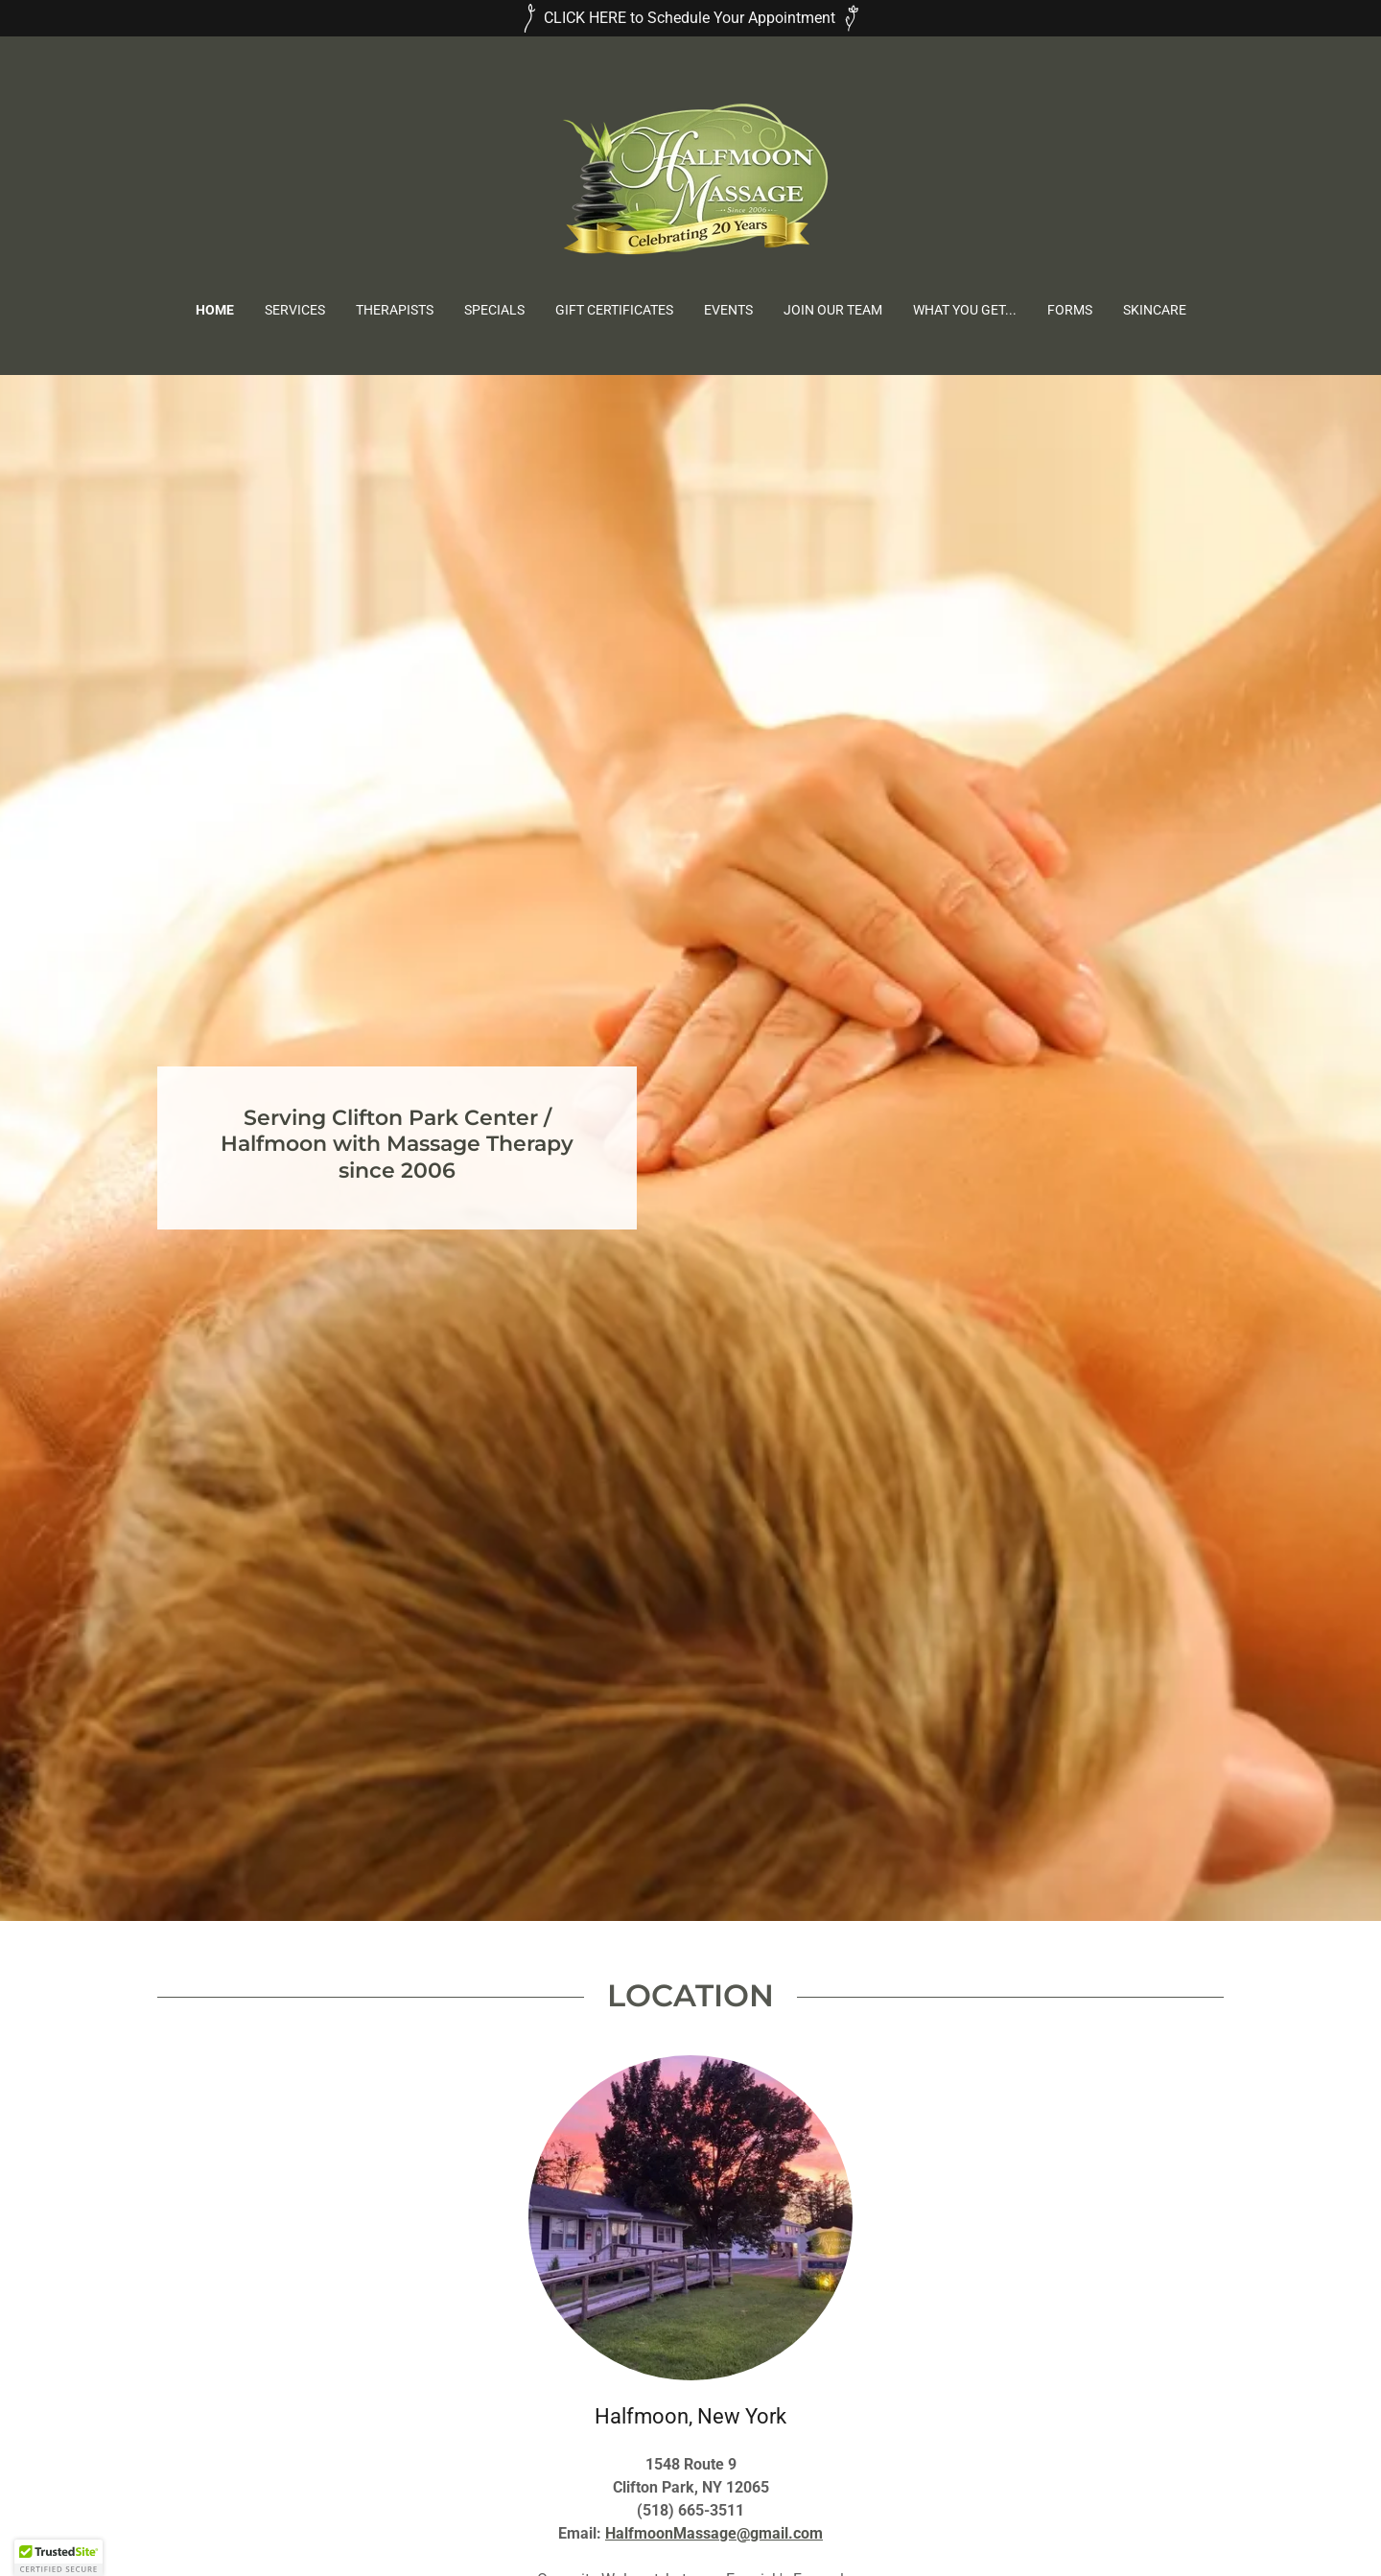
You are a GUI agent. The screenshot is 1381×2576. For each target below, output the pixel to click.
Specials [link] (494, 309)
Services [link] (295, 309)
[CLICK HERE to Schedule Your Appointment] (690, 18)
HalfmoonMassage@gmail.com (714, 2533)
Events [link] (728, 309)
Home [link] (215, 309)
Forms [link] (1069, 309)
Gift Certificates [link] (614, 309)
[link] (690, 182)
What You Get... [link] (965, 309)
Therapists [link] (394, 309)
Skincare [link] (1154, 309)
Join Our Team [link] (833, 309)
